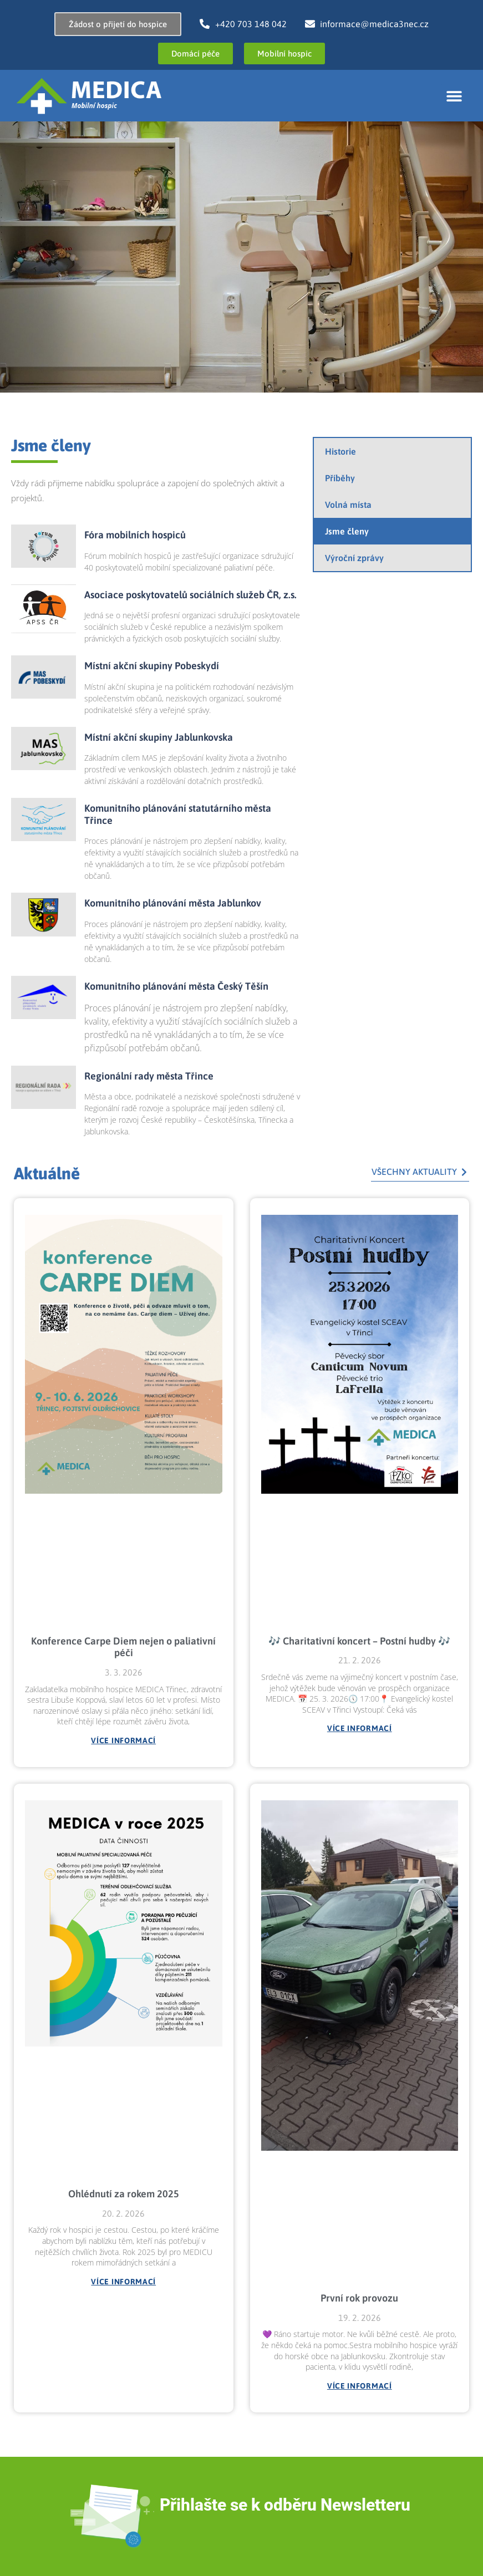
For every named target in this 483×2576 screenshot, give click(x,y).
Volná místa (348, 505)
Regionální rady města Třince (148, 1076)
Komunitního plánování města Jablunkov (172, 903)
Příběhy (340, 478)
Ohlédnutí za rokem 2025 (123, 2194)
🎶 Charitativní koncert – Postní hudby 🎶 (359, 1641)
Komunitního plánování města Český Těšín (176, 986)
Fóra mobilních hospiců (135, 535)
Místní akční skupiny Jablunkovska (158, 737)
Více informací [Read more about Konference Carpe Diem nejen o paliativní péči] (123, 1740)
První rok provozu (359, 2298)
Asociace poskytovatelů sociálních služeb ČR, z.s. (190, 594)
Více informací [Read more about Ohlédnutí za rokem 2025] (123, 2281)
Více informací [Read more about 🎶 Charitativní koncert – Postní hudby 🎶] (359, 1728)
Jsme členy (347, 531)
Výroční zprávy (354, 558)
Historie (340, 451)
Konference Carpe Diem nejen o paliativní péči (123, 1647)
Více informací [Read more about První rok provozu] (359, 2385)
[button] (453, 95)
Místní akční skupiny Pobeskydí (151, 665)
